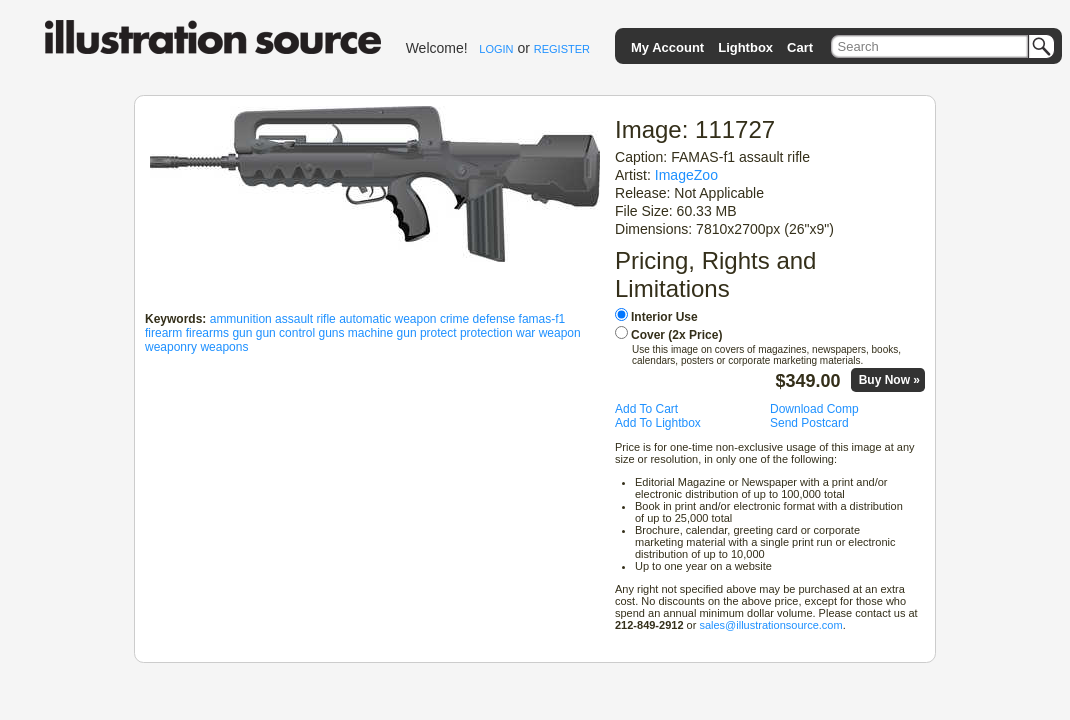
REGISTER (562, 49)
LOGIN (496, 49)
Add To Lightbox (658, 423)
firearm (163, 333)
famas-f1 (542, 319)
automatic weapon (387, 319)
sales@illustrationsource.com (770, 625)
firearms (207, 333)
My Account (667, 47)
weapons (224, 347)
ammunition (241, 319)
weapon (560, 333)
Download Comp (814, 409)
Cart (800, 47)
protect (438, 333)
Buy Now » (889, 380)
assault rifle (305, 319)
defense (494, 319)
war (525, 333)
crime (454, 319)
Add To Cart (646, 409)
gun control (285, 333)
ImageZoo (686, 175)
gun (242, 333)
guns (331, 333)
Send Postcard (809, 423)
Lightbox (745, 47)
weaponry (171, 347)
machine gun (382, 333)
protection (486, 333)
